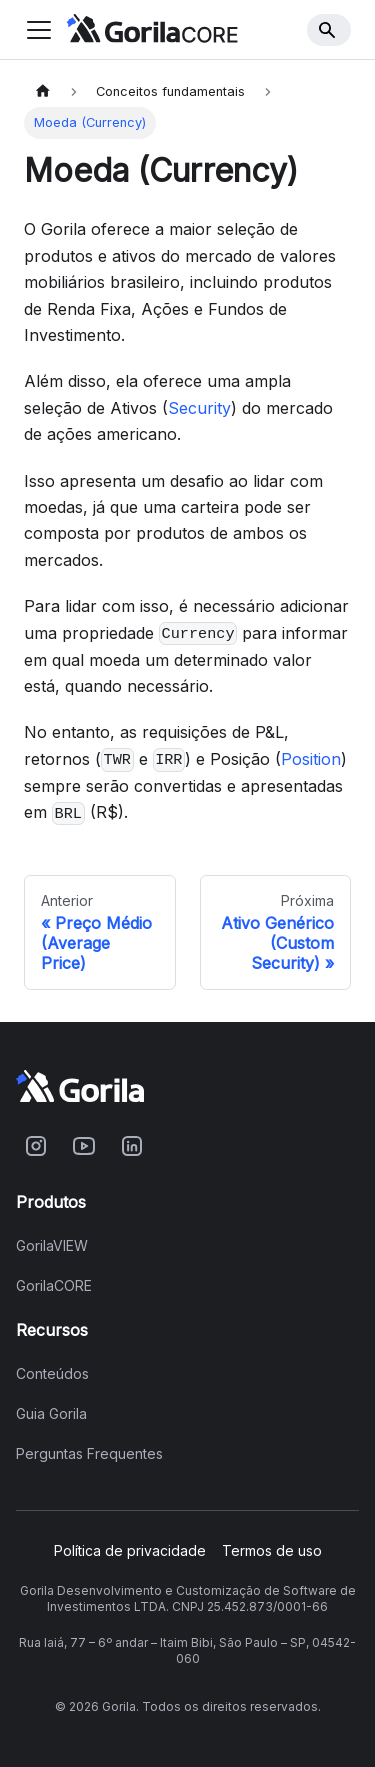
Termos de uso (272, 1551)
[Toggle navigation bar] (39, 30)
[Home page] (43, 91)
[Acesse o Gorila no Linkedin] (132, 1146)
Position (311, 759)
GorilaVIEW (52, 1246)
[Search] (329, 30)
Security (199, 408)
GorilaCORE (54, 1286)
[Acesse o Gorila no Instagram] (36, 1146)
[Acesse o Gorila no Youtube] (84, 1146)
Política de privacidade (130, 1551)
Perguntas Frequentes (89, 1454)
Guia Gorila (51, 1414)
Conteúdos (52, 1374)
